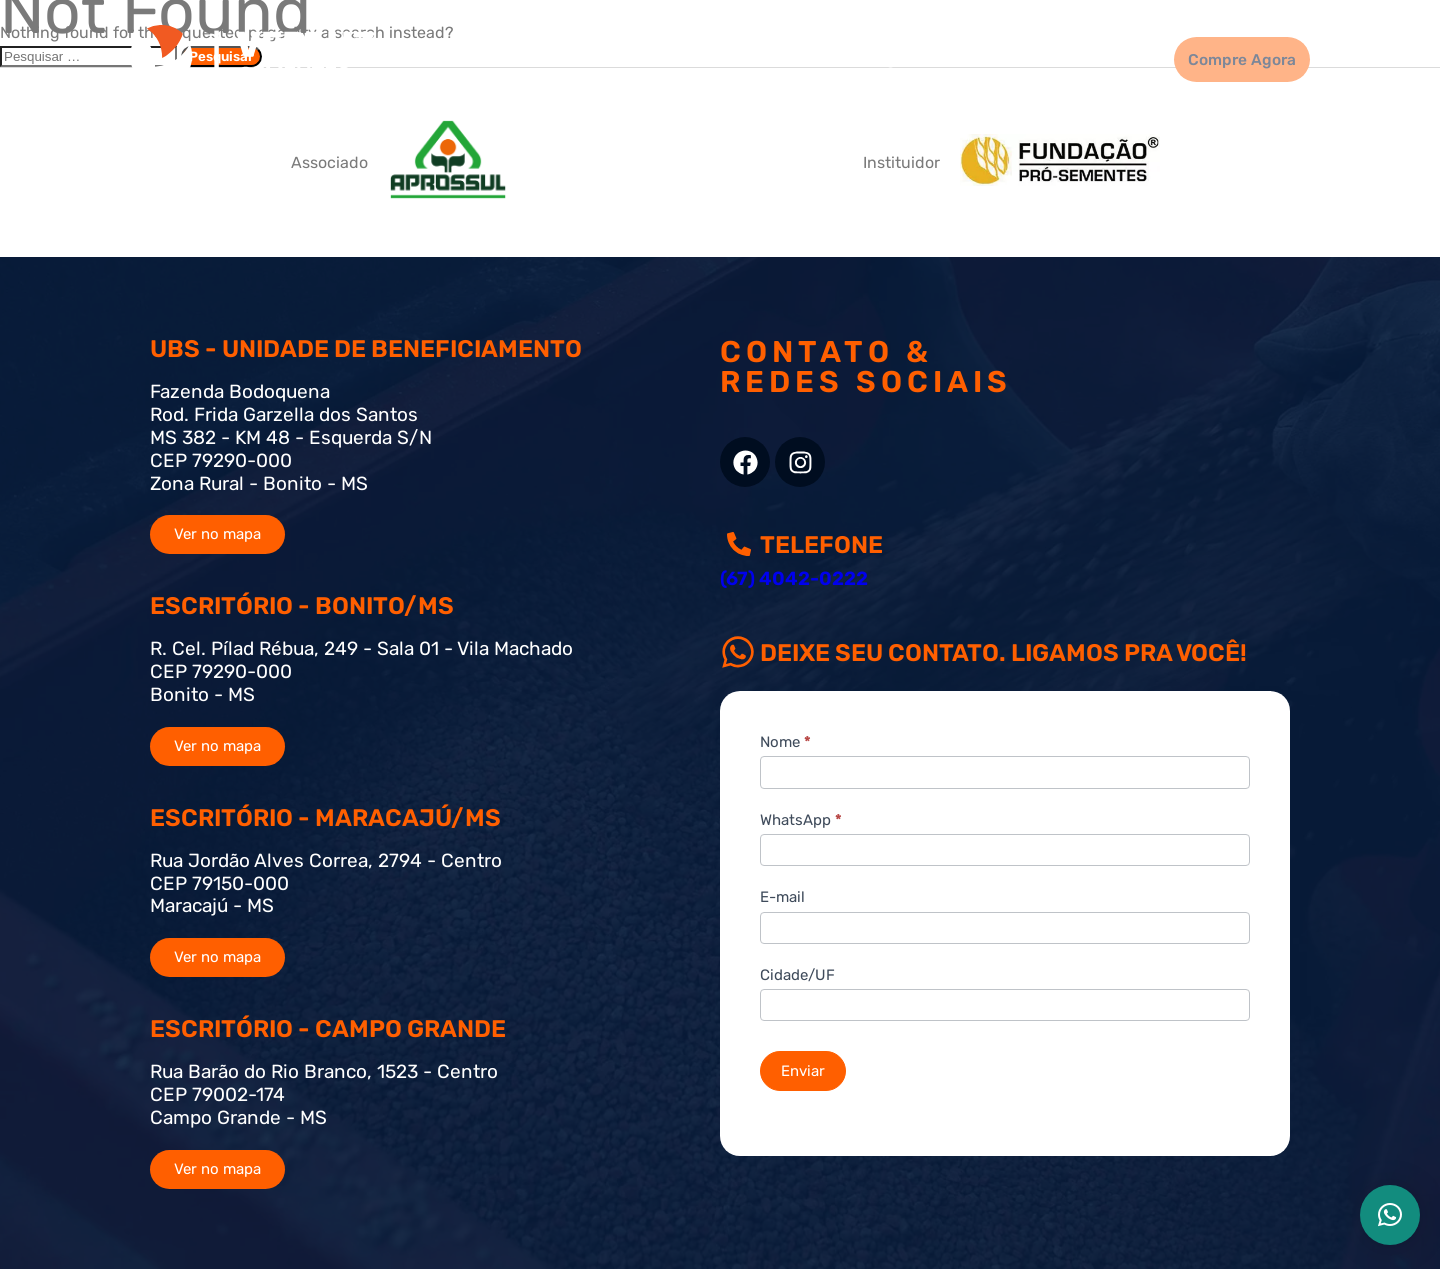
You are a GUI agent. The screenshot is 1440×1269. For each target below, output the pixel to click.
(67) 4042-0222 (794, 578)
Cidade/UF (797, 975)
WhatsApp (801, 820)
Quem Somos (955, 58)
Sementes (638, 58)
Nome (785, 742)
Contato (1074, 58)
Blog (849, 58)
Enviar (803, 1071)
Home (539, 58)
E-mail (782, 897)
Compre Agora (1227, 59)
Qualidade (754, 58)
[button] (1390, 1215)
